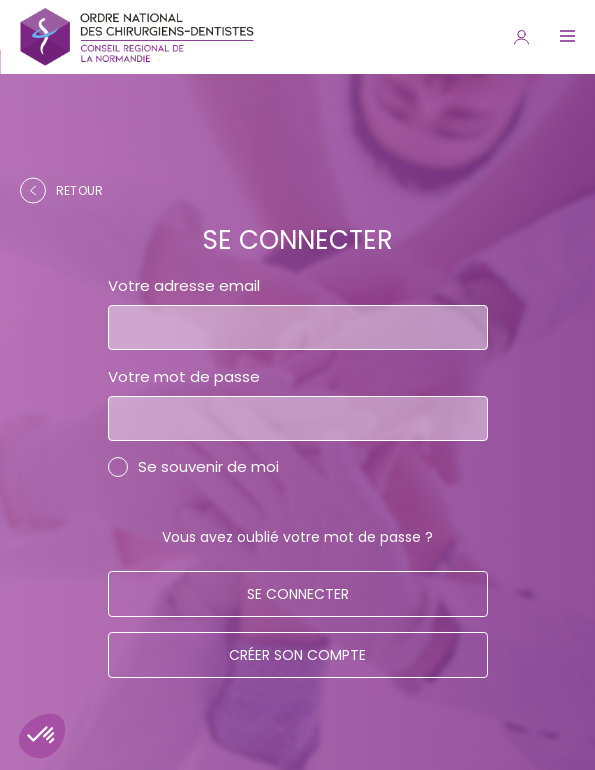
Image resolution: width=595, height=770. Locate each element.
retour (61, 190)
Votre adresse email (184, 285)
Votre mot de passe (184, 376)
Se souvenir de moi (208, 466)
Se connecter (298, 594)
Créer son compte (297, 655)
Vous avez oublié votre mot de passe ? (297, 537)
